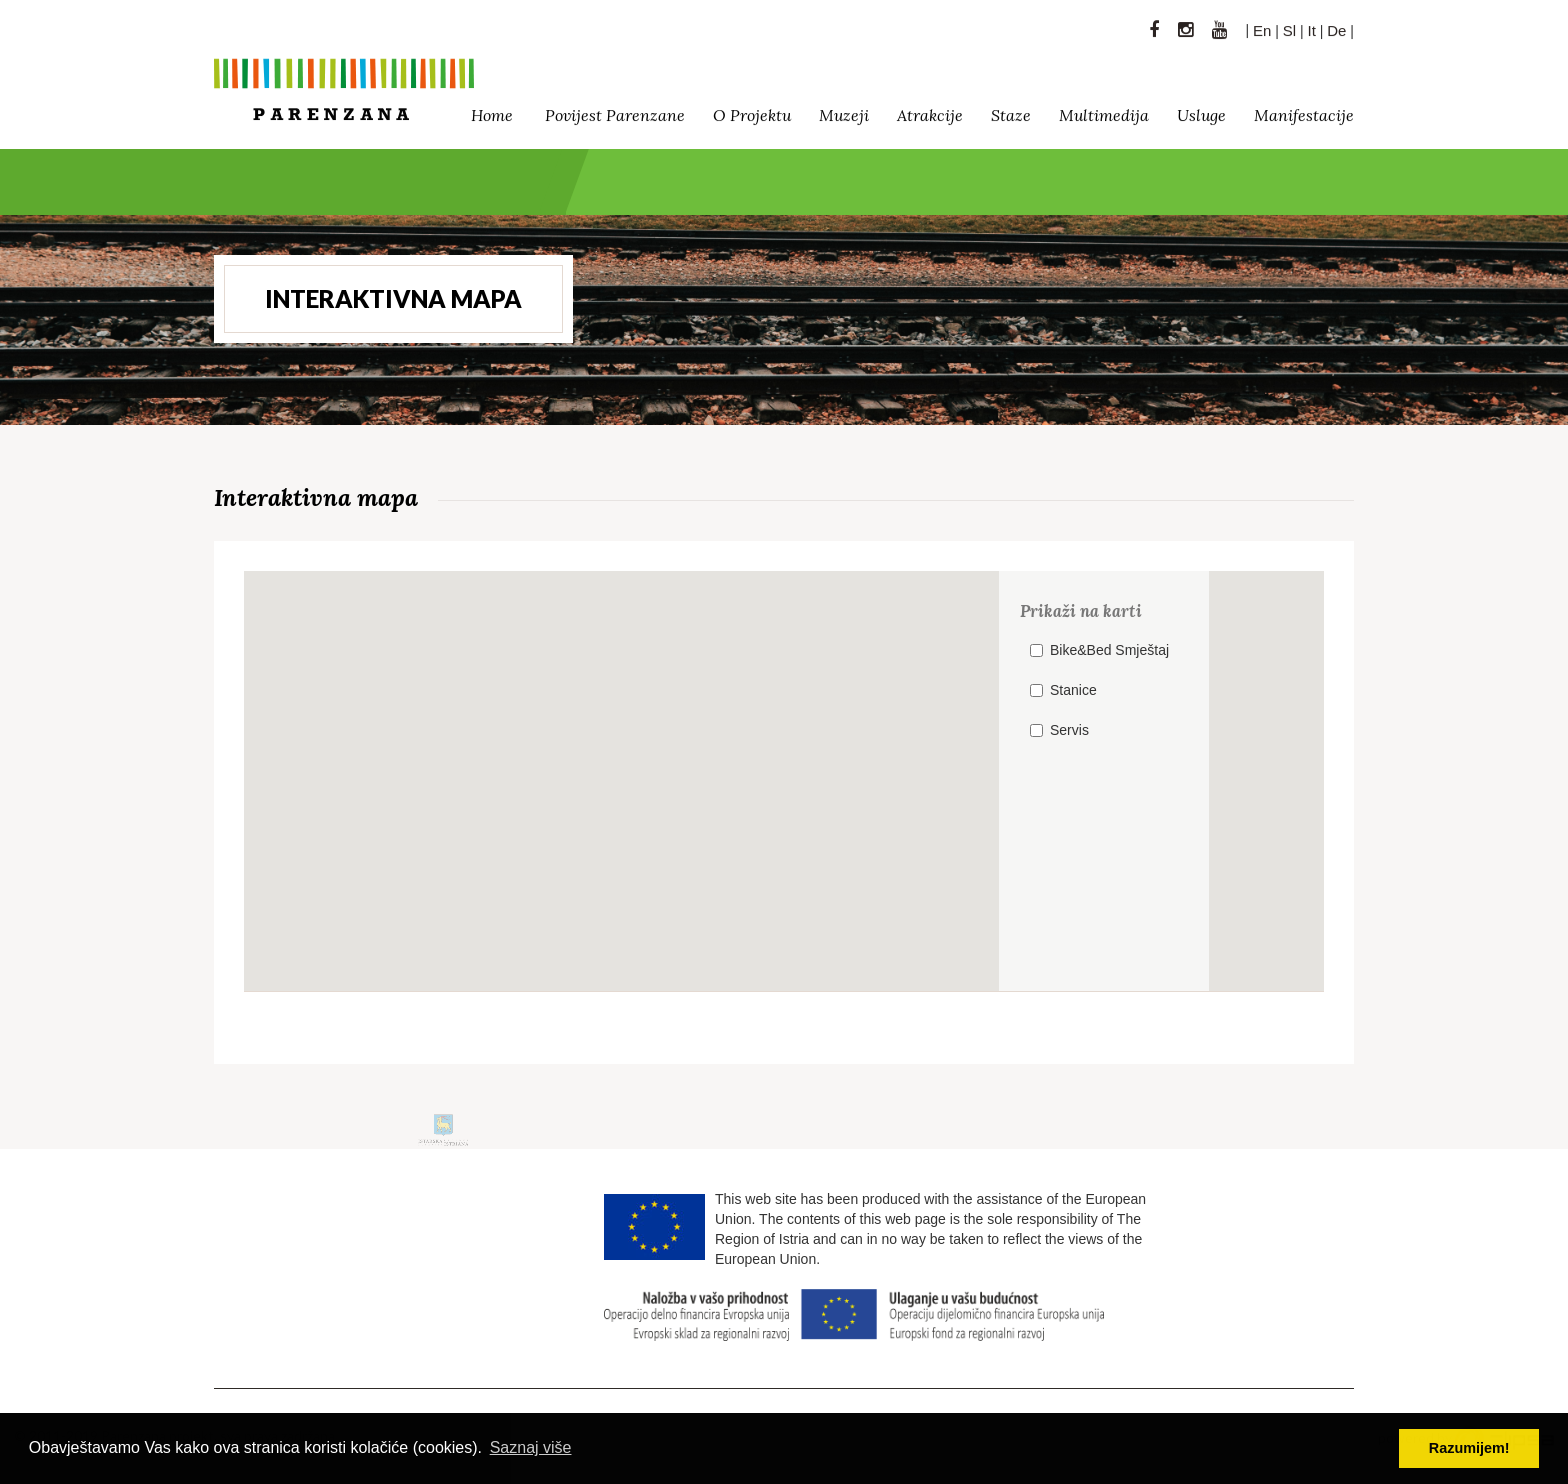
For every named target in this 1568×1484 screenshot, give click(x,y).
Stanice (1073, 690)
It (1312, 25)
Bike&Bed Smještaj (1109, 650)
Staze (1011, 110)
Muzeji (844, 110)
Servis (1069, 730)
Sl (1289, 25)
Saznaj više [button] (531, 1447)
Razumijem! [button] (1469, 1448)
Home (492, 110)
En (1262, 25)
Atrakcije (930, 110)
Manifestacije (1304, 110)
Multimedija (1104, 110)
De (1336, 25)
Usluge (1201, 110)
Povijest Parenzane (615, 110)
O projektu (752, 110)
